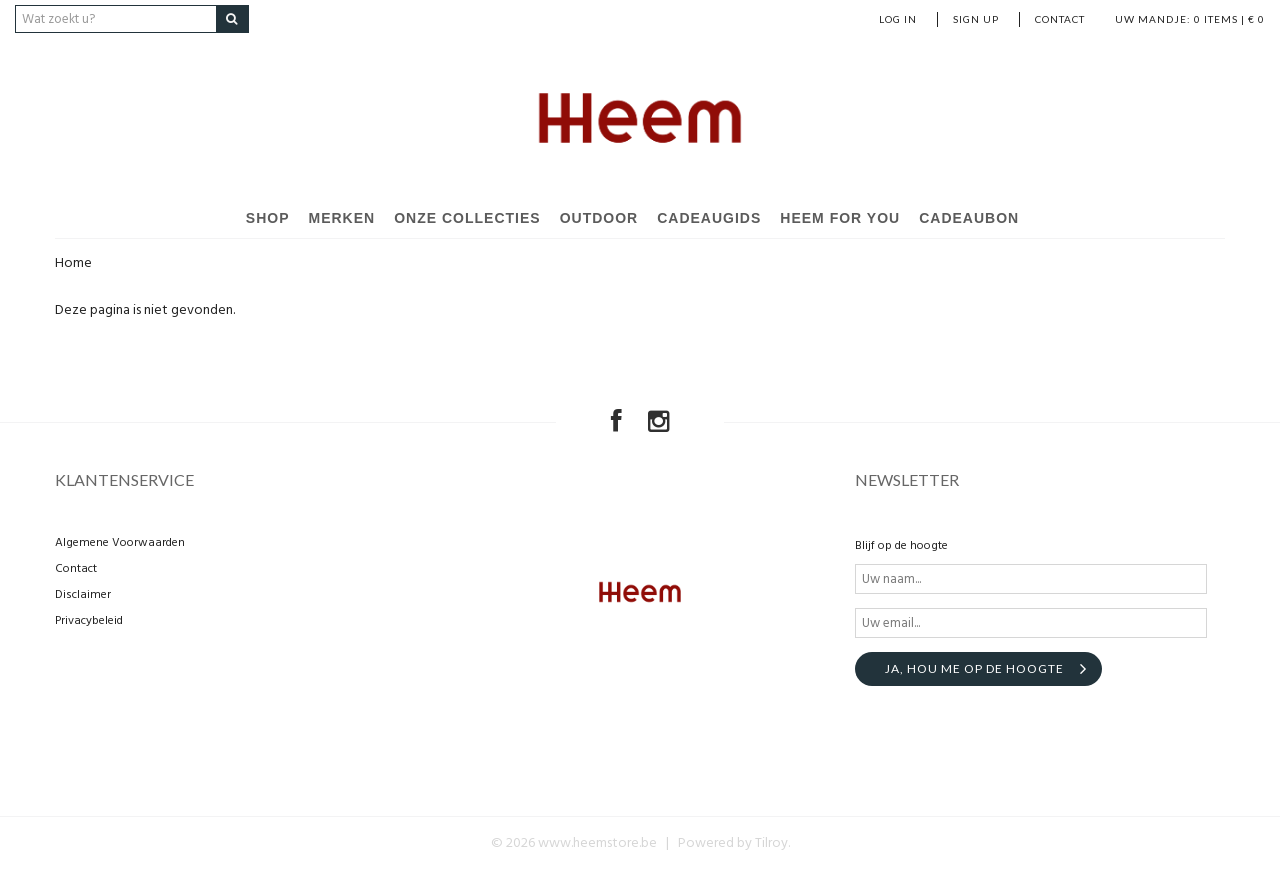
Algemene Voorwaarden (120, 543)
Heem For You (840, 218)
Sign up (976, 19)
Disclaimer (83, 595)
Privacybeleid (89, 621)
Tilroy (771, 843)
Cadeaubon (969, 218)
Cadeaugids (709, 218)
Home (73, 263)
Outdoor (599, 218)
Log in (898, 19)
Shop (268, 218)
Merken (342, 218)
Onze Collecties (467, 218)
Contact (1060, 19)
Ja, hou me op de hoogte (974, 668)
